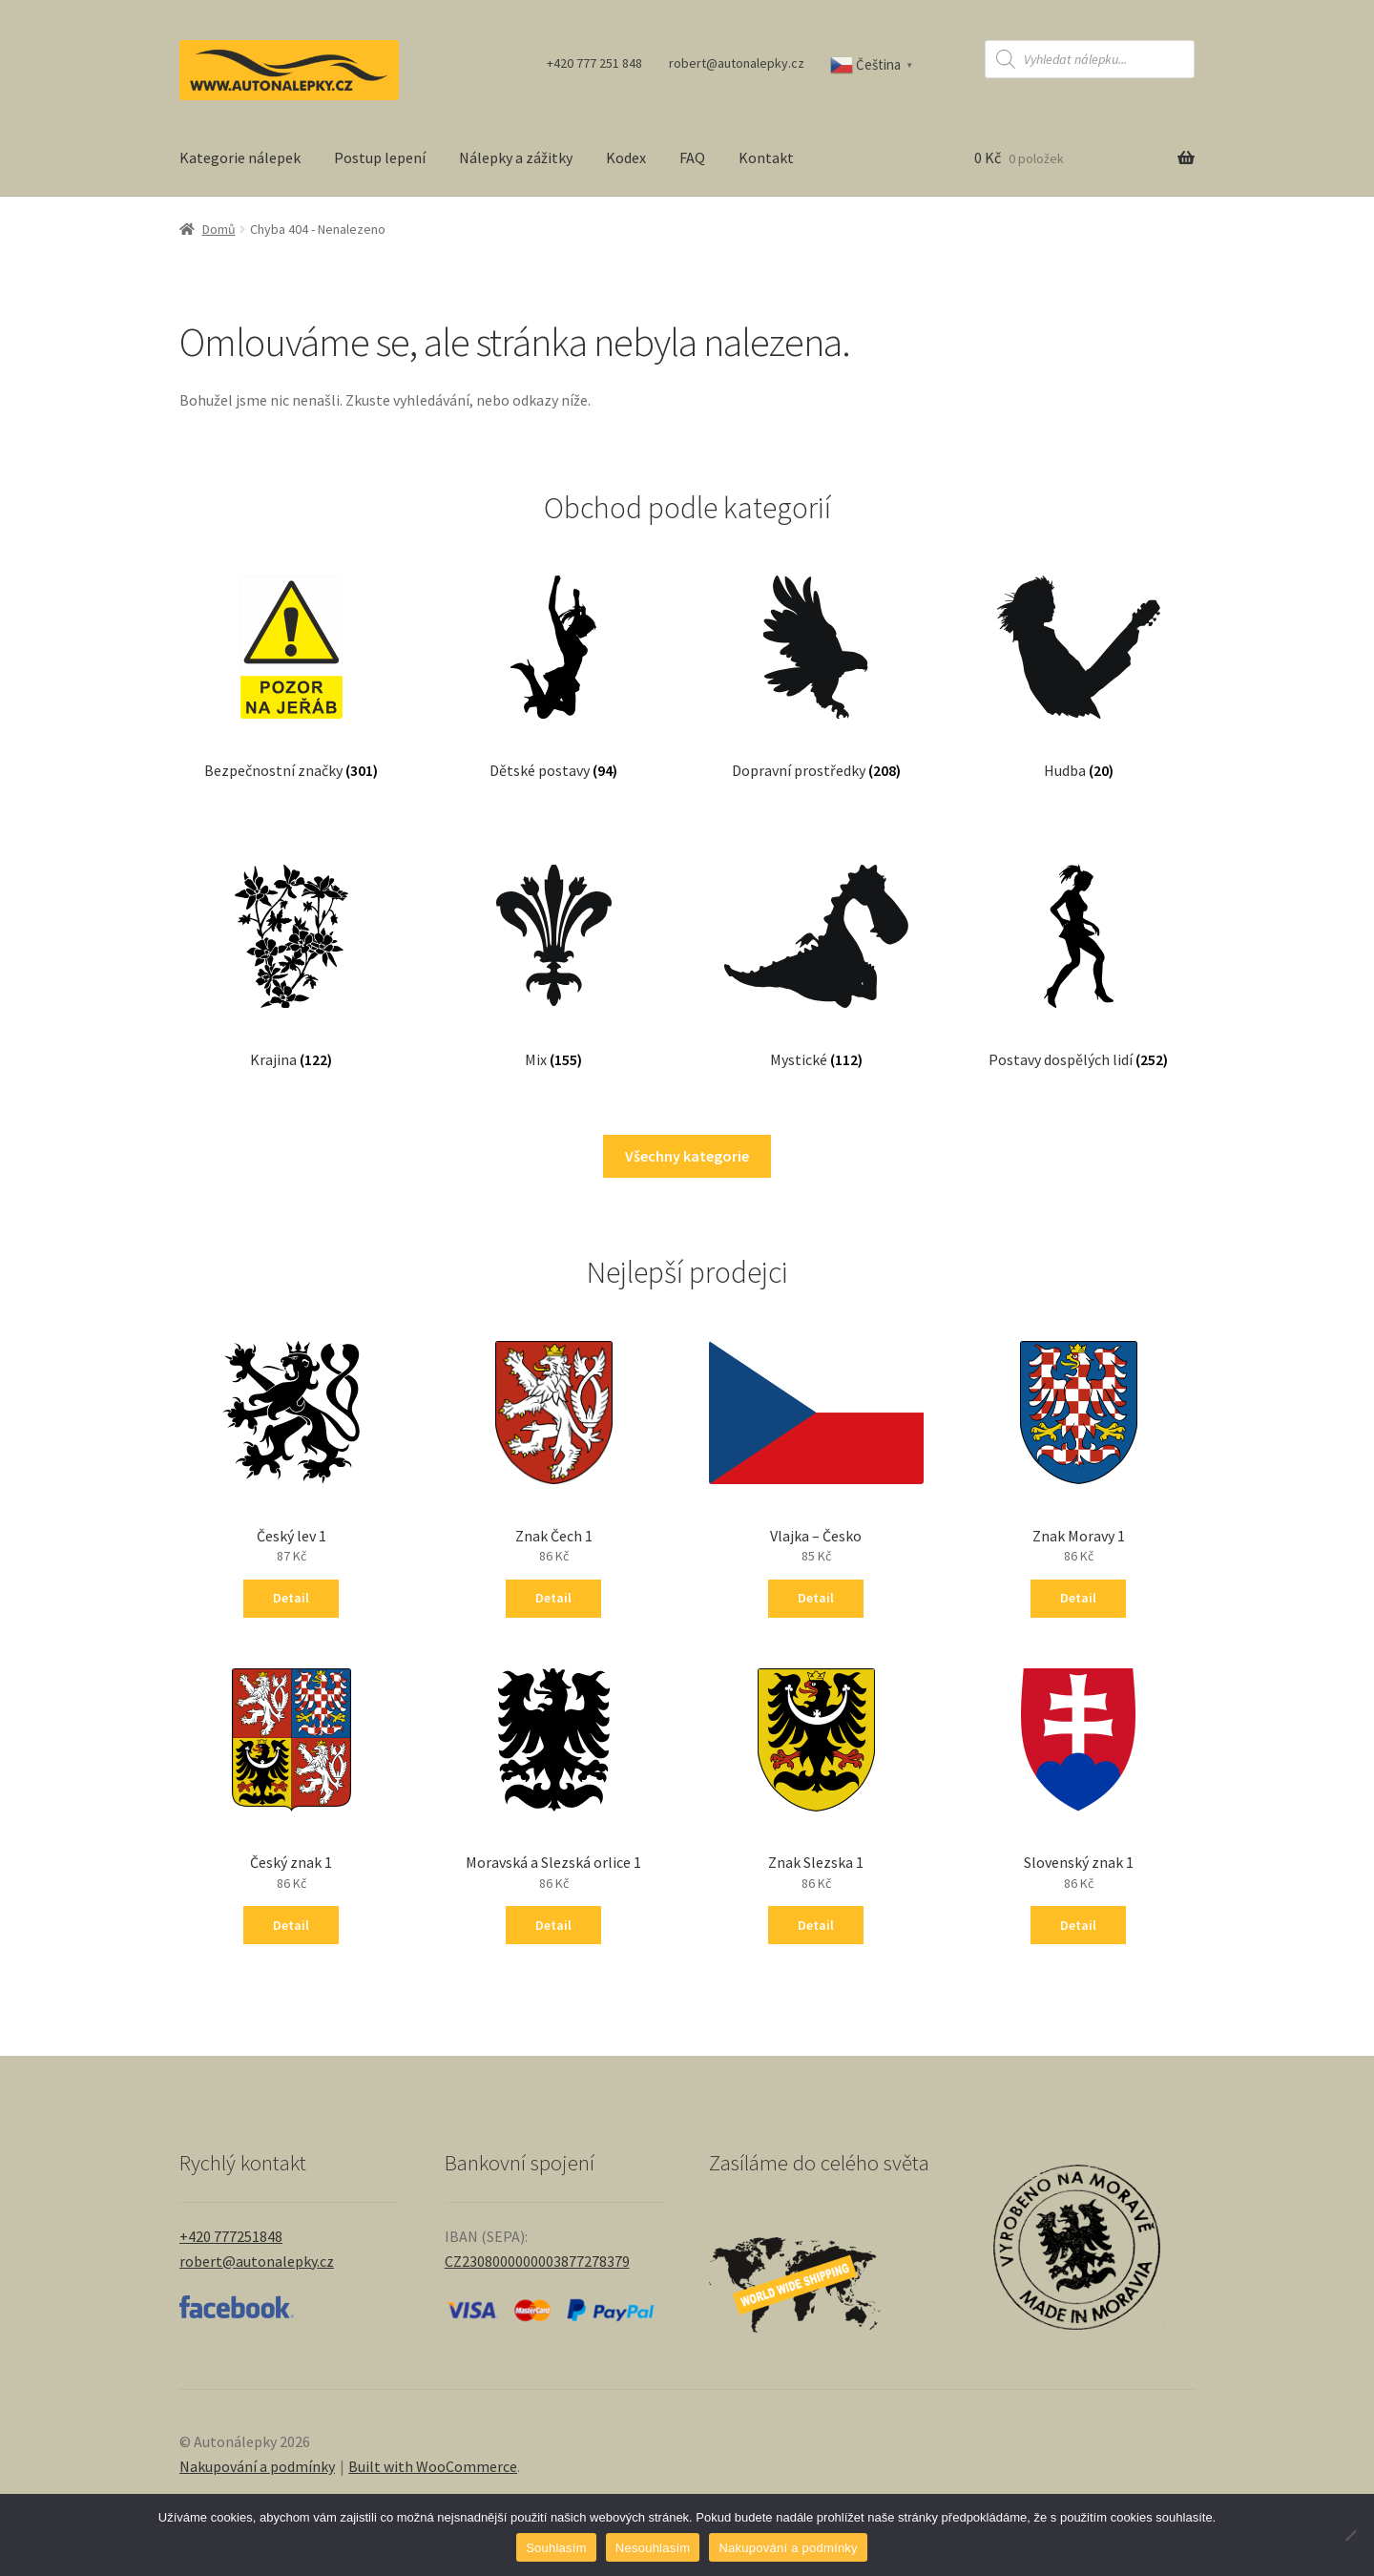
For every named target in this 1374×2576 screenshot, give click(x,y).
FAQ (692, 157)
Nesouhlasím (653, 2548)
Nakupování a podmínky (257, 2466)
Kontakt (766, 157)
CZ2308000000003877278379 (537, 2261)
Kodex (626, 157)
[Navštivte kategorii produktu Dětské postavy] (553, 658)
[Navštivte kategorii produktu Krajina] (291, 947)
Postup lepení (380, 157)
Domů (219, 229)
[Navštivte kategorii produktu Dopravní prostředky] (815, 658)
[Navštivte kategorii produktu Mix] (554, 947)
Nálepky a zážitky (515, 157)
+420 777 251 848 (594, 63)
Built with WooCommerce (432, 2466)
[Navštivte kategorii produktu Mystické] (816, 947)
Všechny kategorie (687, 1155)
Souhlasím (556, 2548)
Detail (291, 1597)
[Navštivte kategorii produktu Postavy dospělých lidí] (1079, 947)
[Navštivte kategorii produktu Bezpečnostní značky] (291, 658)
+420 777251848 (230, 2236)
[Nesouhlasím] (1350, 2535)
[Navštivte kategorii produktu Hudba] (1078, 658)
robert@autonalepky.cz (736, 63)
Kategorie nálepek (240, 157)
